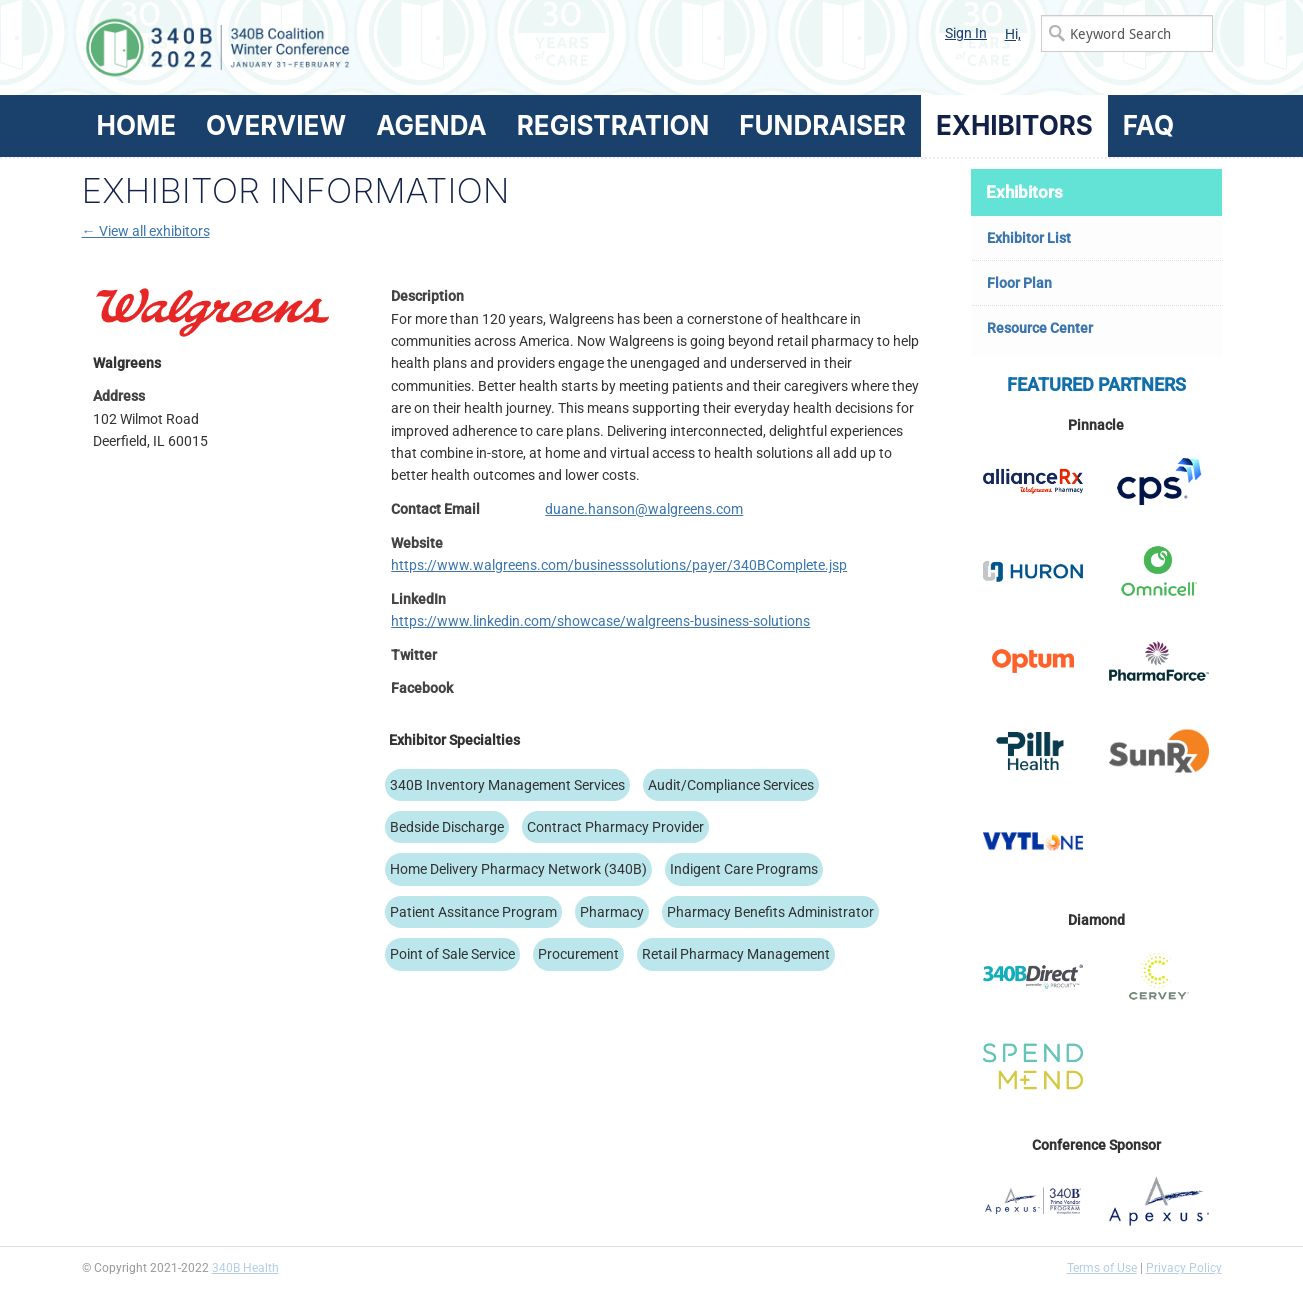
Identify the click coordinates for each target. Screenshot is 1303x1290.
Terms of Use (1102, 1268)
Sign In (966, 33)
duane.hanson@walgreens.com (644, 509)
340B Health (245, 1268)
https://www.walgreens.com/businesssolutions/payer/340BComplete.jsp (619, 565)
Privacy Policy (1184, 1268)
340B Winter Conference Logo (367, 47)
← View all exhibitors (146, 231)
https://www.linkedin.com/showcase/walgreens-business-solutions (600, 621)
